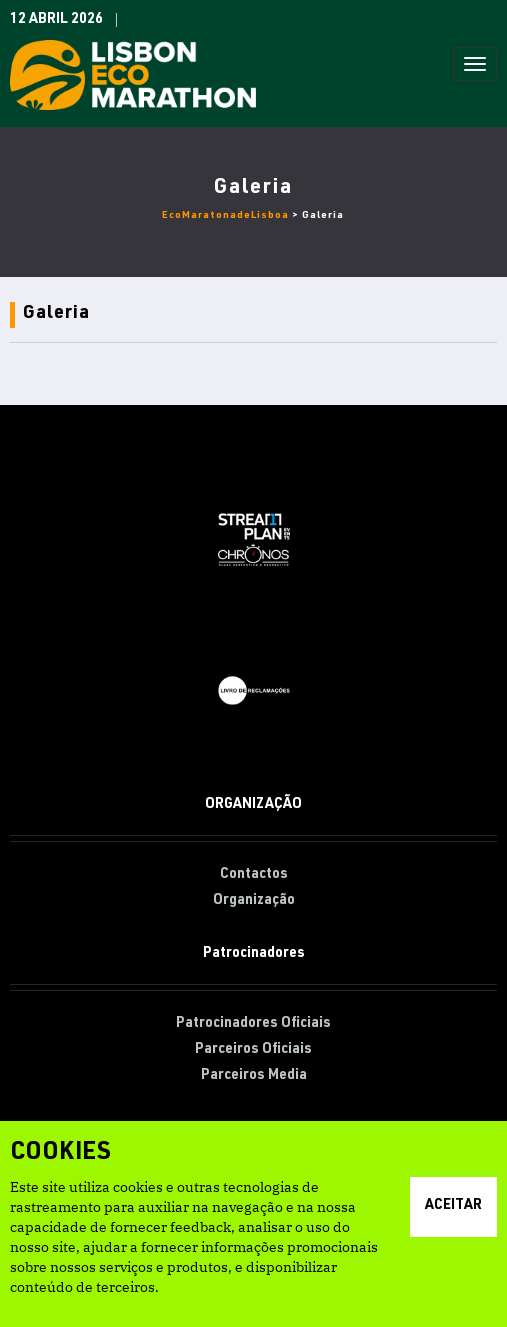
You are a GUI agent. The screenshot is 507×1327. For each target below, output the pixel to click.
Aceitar (453, 1206)
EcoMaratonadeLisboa (225, 216)
